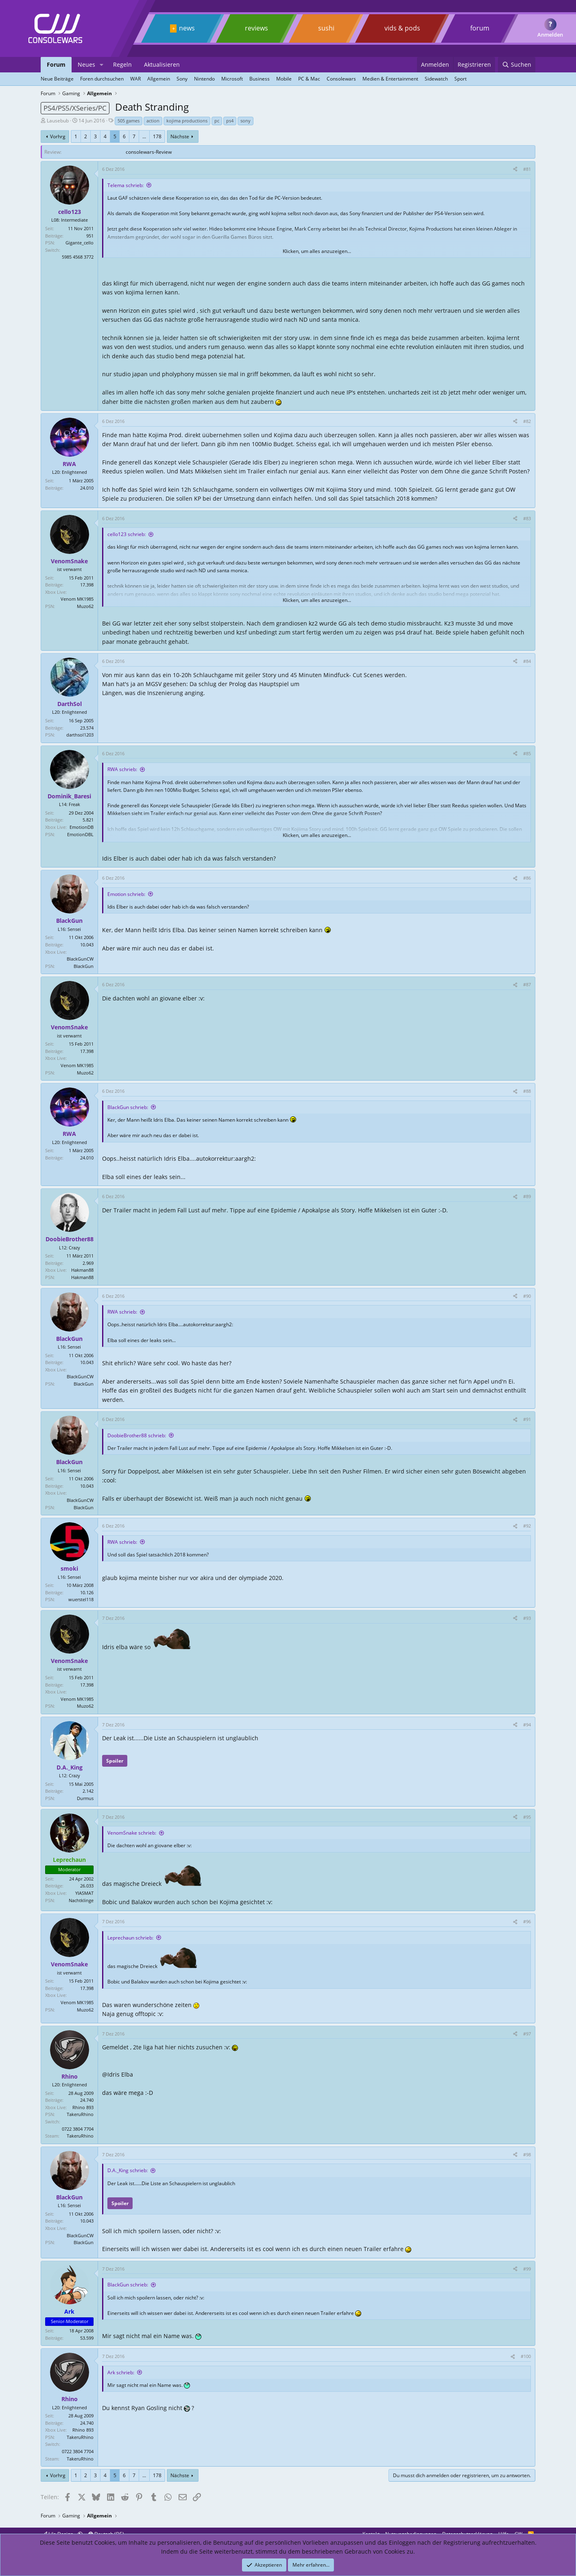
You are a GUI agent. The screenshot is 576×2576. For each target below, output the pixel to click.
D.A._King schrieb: (127, 2170)
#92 (527, 1526)
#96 (527, 1921)
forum (479, 28)
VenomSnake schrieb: (131, 1832)
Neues (86, 64)
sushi (326, 28)
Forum (56, 64)
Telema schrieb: (125, 185)
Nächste (179, 136)
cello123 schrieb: (126, 534)
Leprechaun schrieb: (130, 1937)
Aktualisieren (162, 64)
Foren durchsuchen (102, 78)
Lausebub (58, 120)
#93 (527, 1618)
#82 (527, 421)
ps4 (229, 121)
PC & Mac (309, 78)
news (187, 28)
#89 (527, 1196)
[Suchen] (516, 64)
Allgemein (158, 78)
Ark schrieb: (120, 2372)
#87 (527, 984)
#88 (527, 1091)
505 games (129, 121)
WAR (135, 78)
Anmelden (550, 34)
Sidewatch (436, 78)
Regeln (122, 64)
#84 (527, 661)
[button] (101, 64)
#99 (527, 2269)
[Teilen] (515, 169)
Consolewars (341, 78)
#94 (527, 1725)
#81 (527, 169)
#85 (527, 753)
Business (259, 78)
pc (216, 121)
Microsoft (232, 78)
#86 (527, 878)
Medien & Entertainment (390, 78)
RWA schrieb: (122, 769)
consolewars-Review (149, 151)
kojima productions (186, 121)
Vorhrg (57, 136)
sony (245, 121)
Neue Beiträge (57, 78)
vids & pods (402, 28)
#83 (527, 518)
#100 (526, 2356)
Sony (182, 78)
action (152, 121)
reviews (256, 28)
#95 (527, 1817)
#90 (527, 1296)
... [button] (144, 136)
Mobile (284, 78)
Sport (460, 78)
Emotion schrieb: (126, 894)
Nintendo (204, 78)
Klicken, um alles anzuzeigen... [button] (317, 251)
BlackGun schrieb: (127, 1107)
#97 (527, 2034)
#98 (527, 2154)
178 (157, 136)
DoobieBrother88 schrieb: (136, 1435)
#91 (527, 1419)
